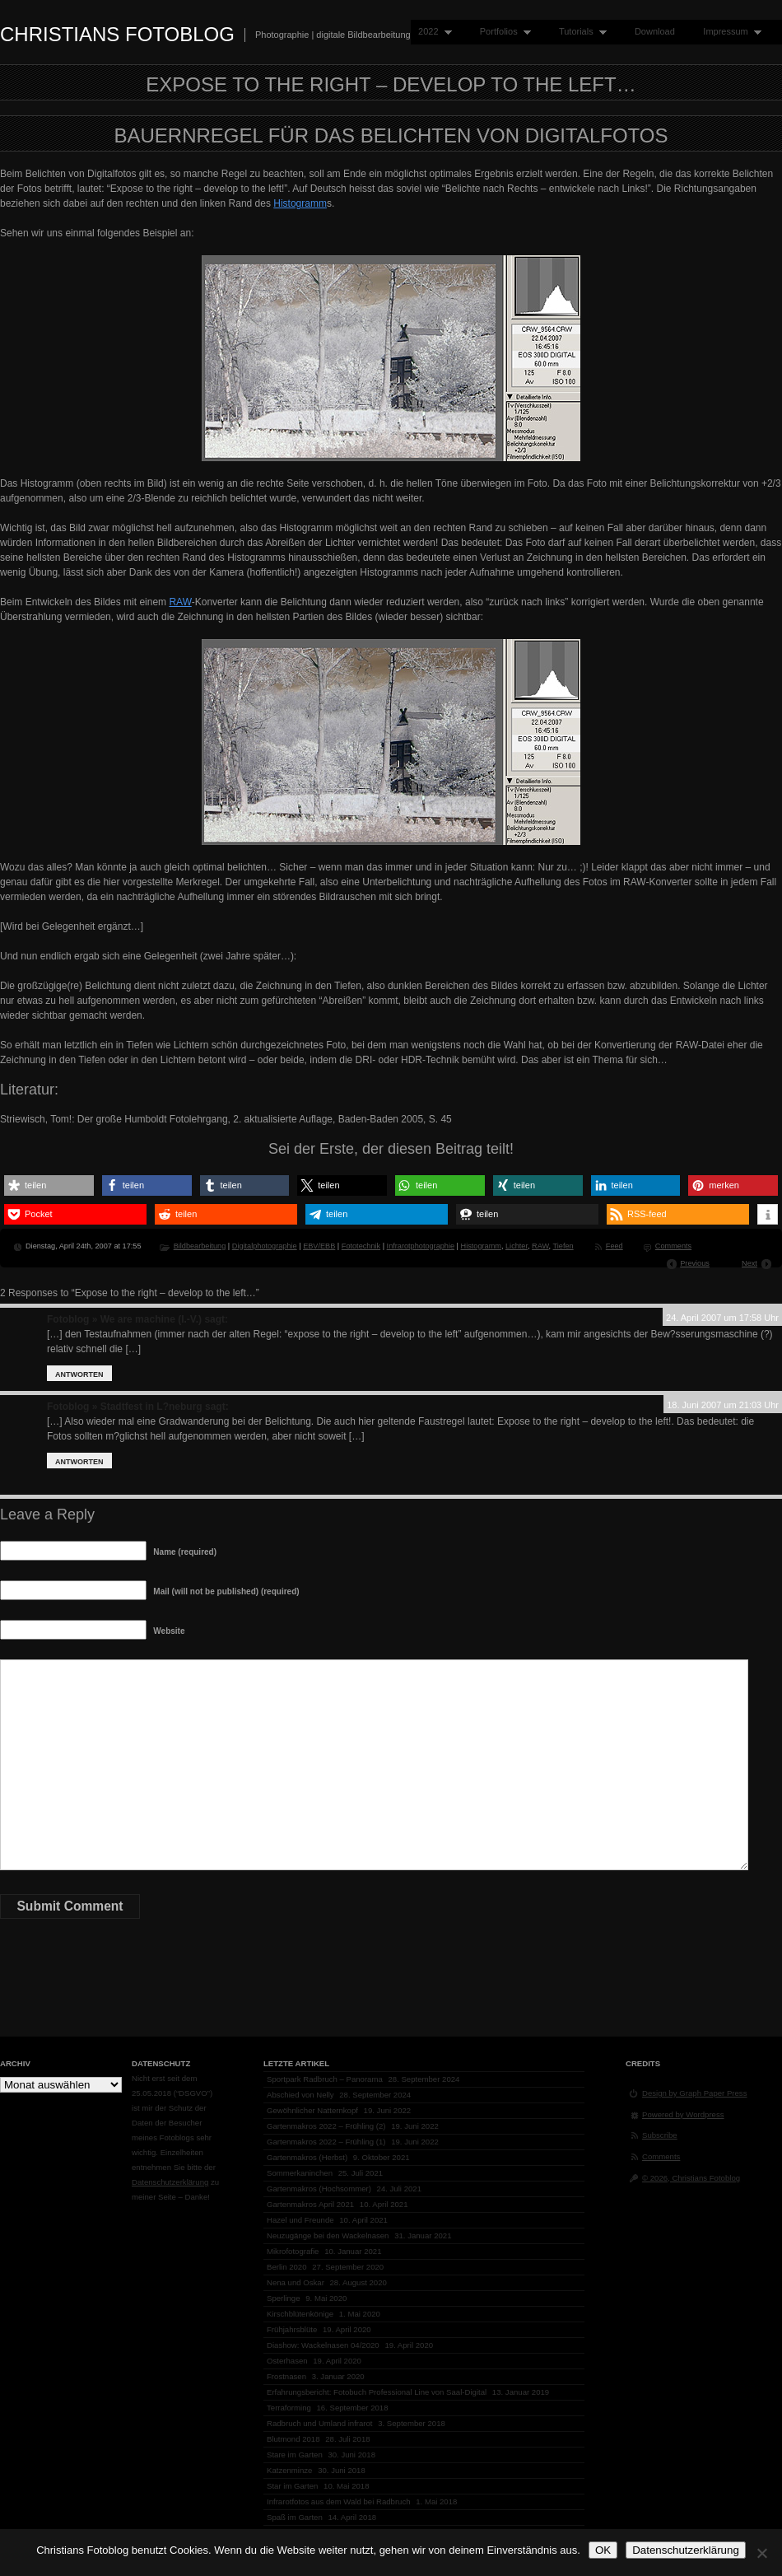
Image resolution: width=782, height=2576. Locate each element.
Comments (673, 1246)
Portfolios (501, 31)
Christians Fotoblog (117, 34)
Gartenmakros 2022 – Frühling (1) (326, 2141)
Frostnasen (286, 2376)
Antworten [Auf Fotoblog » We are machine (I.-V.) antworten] (79, 1374)
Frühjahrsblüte (292, 2329)
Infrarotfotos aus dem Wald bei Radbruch (339, 2501)
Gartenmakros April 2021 (310, 2204)
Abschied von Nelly (300, 2094)
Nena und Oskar (295, 2282)
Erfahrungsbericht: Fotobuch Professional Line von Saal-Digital (376, 2391)
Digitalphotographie (264, 1246)
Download (655, 31)
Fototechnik (361, 1246)
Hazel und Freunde (300, 2219)
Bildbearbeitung (200, 1246)
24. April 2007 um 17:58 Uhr (722, 1318)
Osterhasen (287, 2360)
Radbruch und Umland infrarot (320, 2423)
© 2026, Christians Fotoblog (691, 2177)
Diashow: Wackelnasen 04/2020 (323, 2345)
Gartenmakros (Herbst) (307, 2157)
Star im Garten (292, 2485)
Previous (695, 1263)
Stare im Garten (295, 2454)
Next (749, 1263)
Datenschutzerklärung (170, 2181)
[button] (49, 1185)
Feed (614, 1246)
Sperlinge (283, 2298)
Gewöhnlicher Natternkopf (312, 2110)
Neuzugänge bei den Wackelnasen (328, 2235)
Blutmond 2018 (293, 2438)
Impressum (728, 31)
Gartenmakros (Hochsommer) (319, 2188)
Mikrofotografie (293, 2251)
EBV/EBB (319, 1246)
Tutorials (579, 31)
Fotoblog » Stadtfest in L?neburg (124, 1406)
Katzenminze (289, 2470)
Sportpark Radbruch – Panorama (325, 2079)
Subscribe (659, 2135)
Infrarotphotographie (420, 1246)
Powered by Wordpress (683, 2114)
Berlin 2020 (287, 2266)
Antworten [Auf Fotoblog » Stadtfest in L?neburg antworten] (79, 1462)
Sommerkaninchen (300, 2172)
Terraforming (289, 2407)
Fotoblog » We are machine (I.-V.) (124, 1319)
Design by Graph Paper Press (694, 2093)
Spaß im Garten (295, 2517)
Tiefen (563, 1246)
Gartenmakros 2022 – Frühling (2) (326, 2125)
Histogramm (300, 203)
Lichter (516, 1246)
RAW (180, 602)
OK (603, 2550)
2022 (431, 31)
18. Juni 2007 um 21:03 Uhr (723, 1405)
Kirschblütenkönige (300, 2313)
